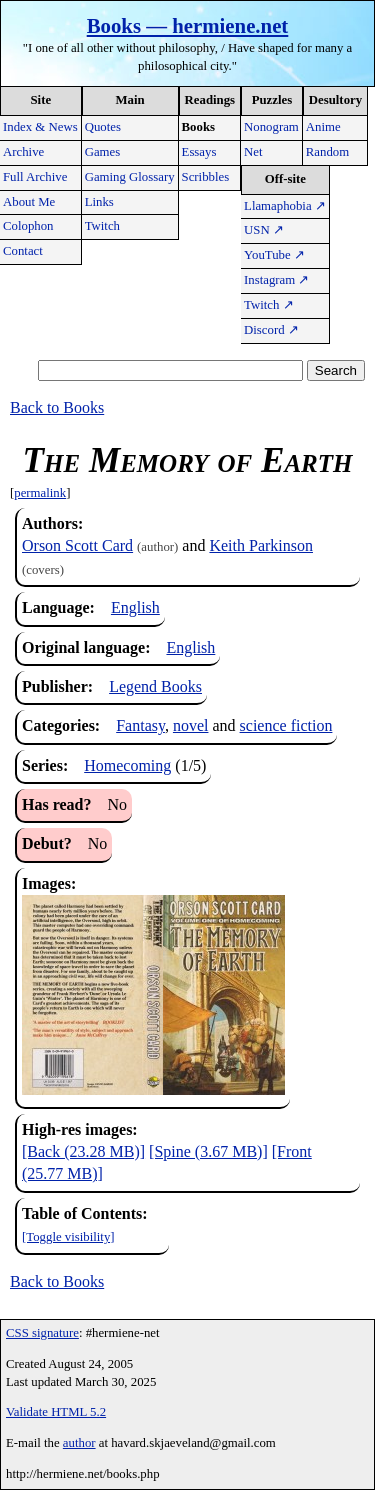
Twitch (102, 226)
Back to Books (57, 407)
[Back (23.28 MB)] (83, 1151)
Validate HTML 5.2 (56, 1412)
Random (327, 152)
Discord (271, 330)
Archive (23, 152)
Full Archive (35, 177)
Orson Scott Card (77, 545)
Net (253, 152)
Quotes (103, 127)
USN (264, 230)
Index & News (40, 127)
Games (103, 152)
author (79, 1443)
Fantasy (140, 725)
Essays (199, 152)
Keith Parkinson (261, 545)
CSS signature (42, 1333)
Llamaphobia (285, 206)
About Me (29, 202)
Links (99, 202)
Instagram (276, 280)
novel (191, 725)
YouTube (274, 255)
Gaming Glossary (130, 177)
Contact (23, 251)
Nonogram (271, 127)
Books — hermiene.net (188, 25)
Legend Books (155, 686)
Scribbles (206, 177)
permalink (40, 493)
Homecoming (127, 765)
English (135, 607)
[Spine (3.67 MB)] (208, 1151)
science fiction (286, 725)
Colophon (28, 226)
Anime (323, 127)
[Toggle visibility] (68, 1237)
